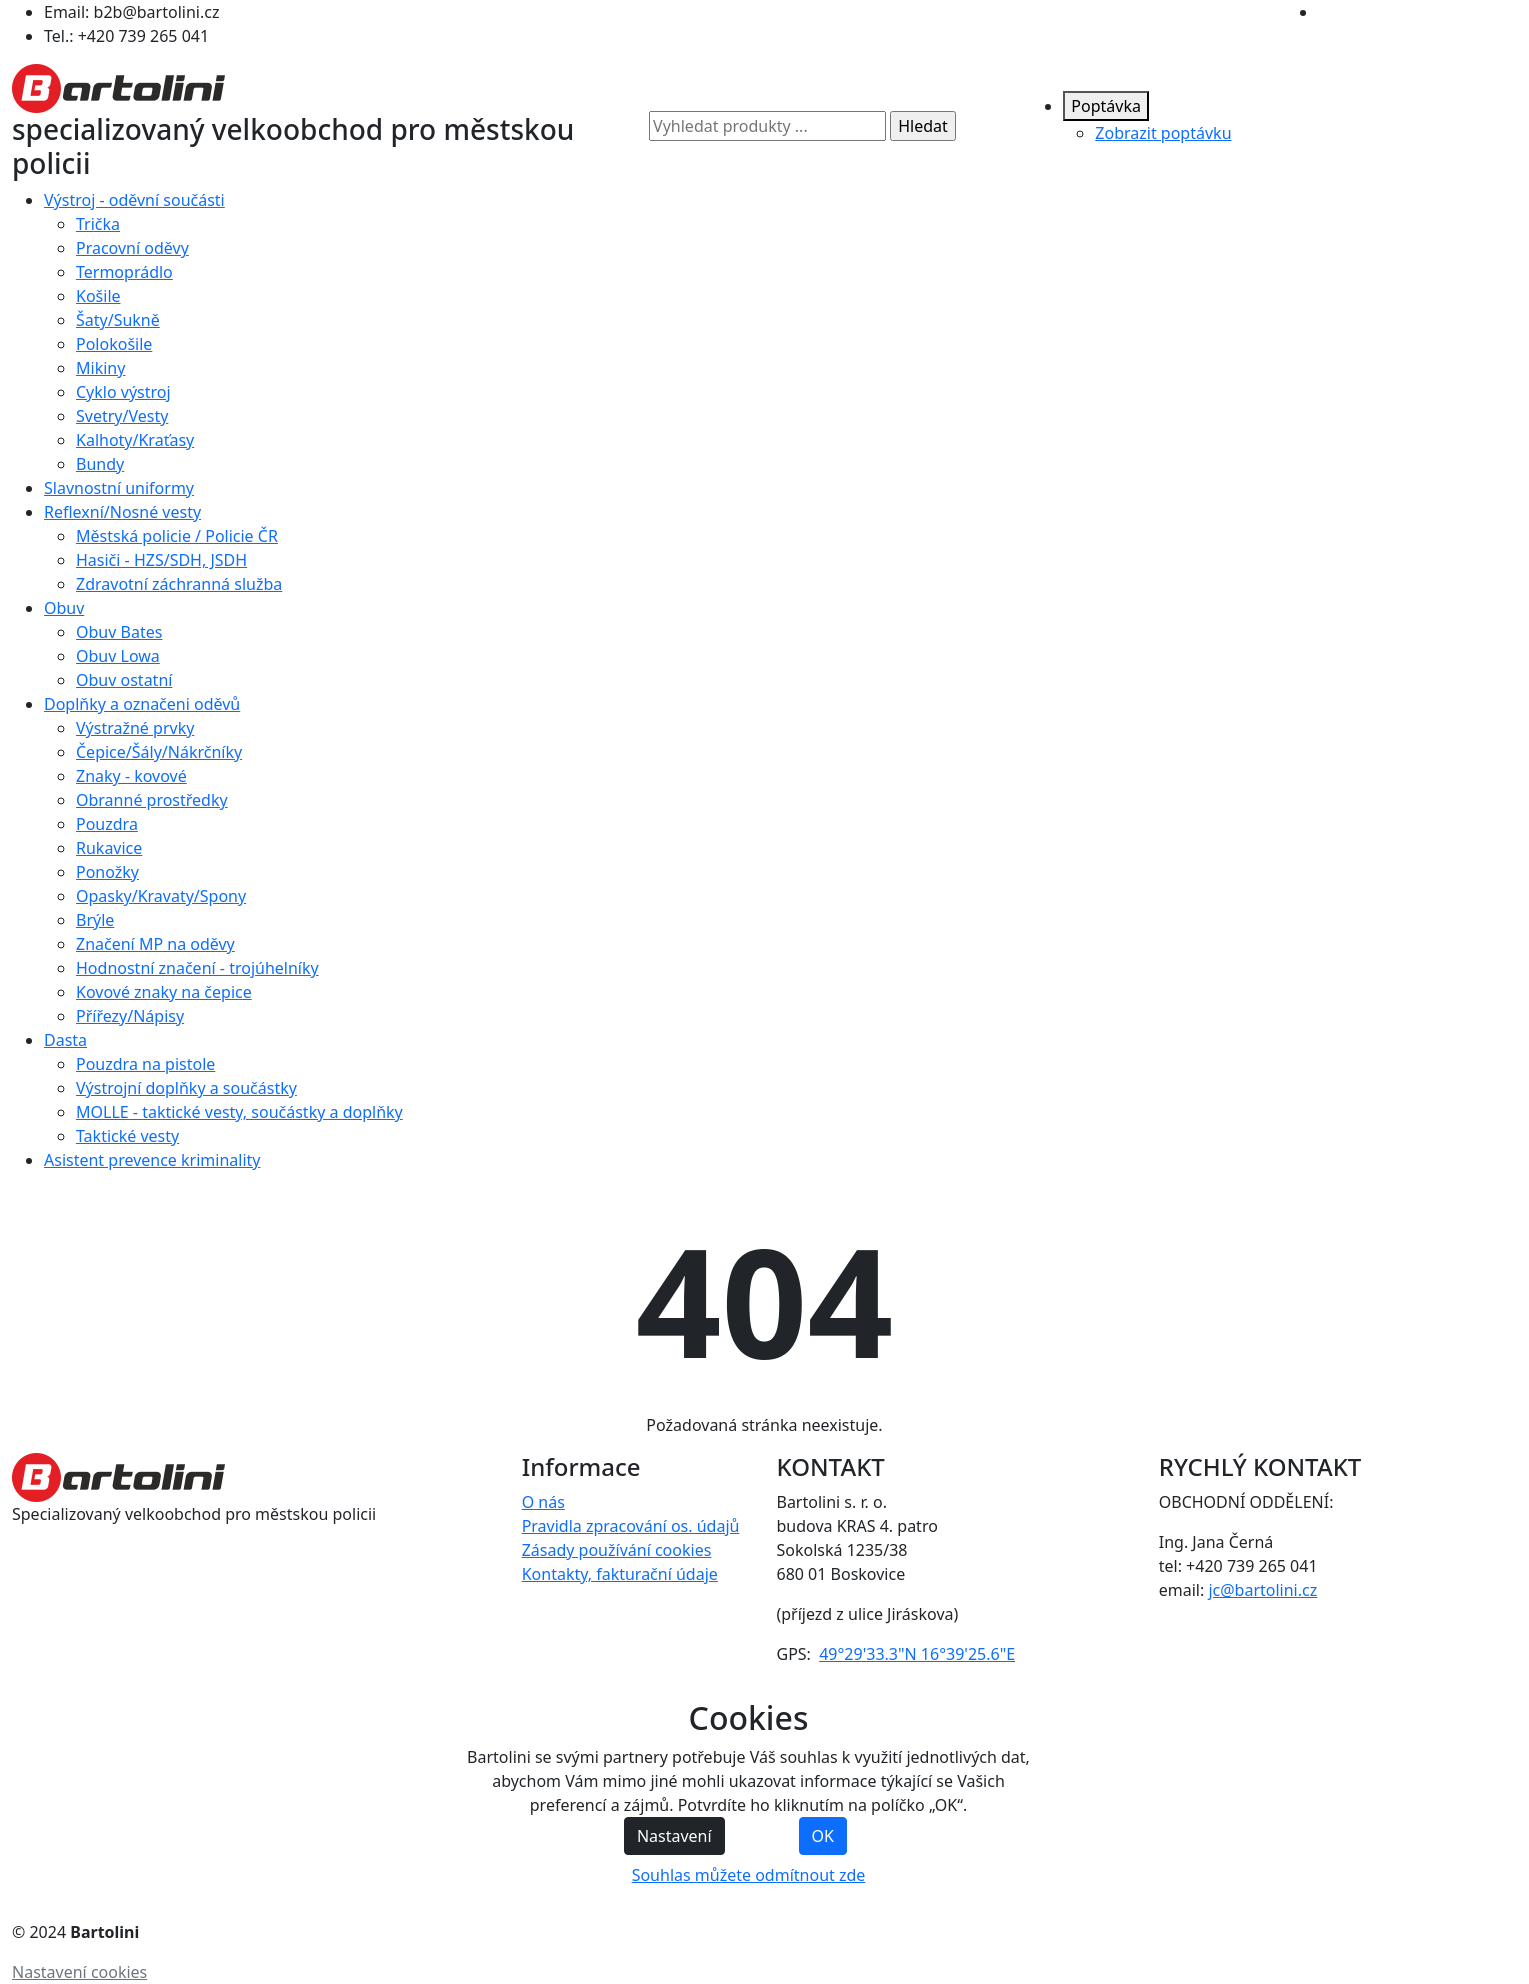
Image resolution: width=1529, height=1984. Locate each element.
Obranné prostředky (152, 800)
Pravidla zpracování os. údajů (631, 1526)
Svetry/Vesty (122, 416)
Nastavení (674, 1836)
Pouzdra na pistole (145, 1064)
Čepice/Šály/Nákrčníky (159, 752)
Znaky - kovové (131, 776)
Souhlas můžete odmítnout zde (749, 1875)
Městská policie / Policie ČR (177, 536)
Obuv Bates (119, 632)
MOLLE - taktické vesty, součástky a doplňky (239, 1112)
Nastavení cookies (79, 1972)
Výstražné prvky (135, 728)
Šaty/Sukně (118, 320)
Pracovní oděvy (132, 248)
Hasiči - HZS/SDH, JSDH (161, 560)
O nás (543, 1502)
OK (823, 1836)
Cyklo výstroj (123, 392)
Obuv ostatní (124, 680)
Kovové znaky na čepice (164, 992)
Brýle (95, 920)
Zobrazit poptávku (1163, 133)
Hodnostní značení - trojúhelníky (197, 968)
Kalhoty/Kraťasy (135, 440)
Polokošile (114, 344)
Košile (98, 296)
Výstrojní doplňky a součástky (186, 1088)
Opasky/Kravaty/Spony (161, 896)
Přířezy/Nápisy (130, 1016)
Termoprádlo (124, 272)
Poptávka (1106, 106)
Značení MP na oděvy (155, 944)
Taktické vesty (127, 1136)
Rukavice (109, 848)
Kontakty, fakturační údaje (620, 1574)
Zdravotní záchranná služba (179, 584)
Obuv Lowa (118, 656)
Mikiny (100, 368)
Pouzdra (107, 824)
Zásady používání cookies (617, 1550)
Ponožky (107, 872)
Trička (98, 224)
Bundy (100, 464)
